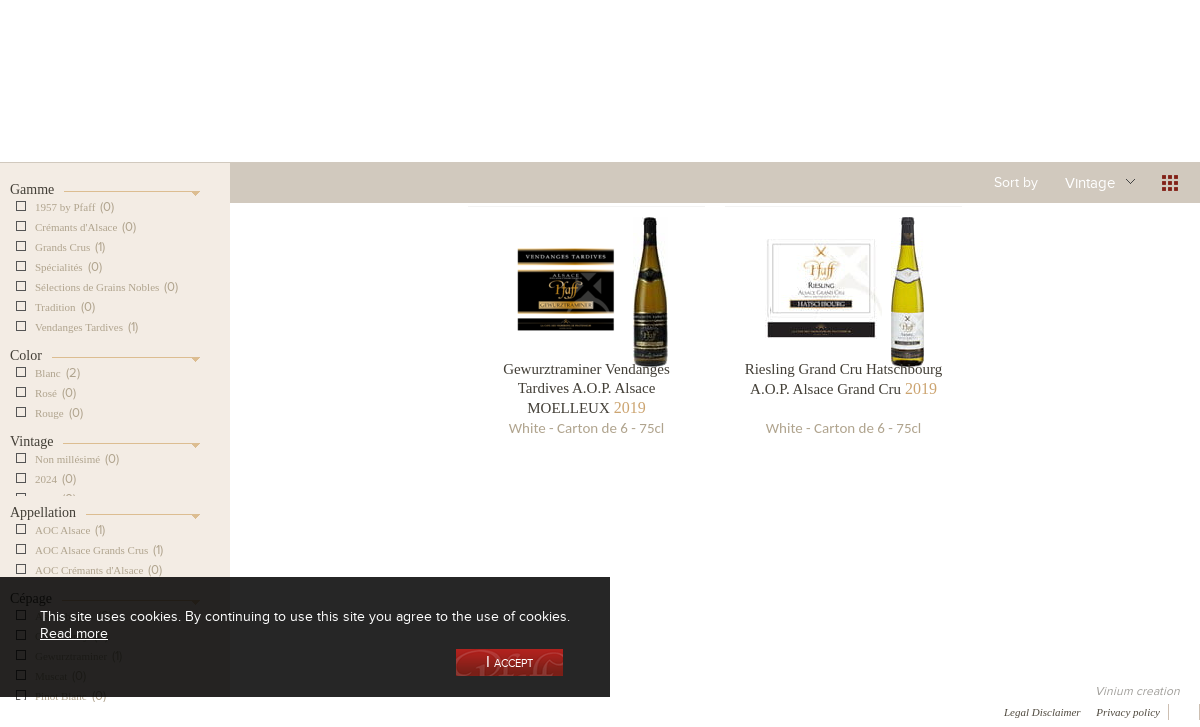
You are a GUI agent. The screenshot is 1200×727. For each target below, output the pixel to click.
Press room (382, 711)
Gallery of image (285, 711)
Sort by (1016, 182)
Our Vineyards (395, 103)
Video (608, 711)
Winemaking (813, 103)
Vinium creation (1137, 691)
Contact (460, 711)
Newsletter (536, 711)
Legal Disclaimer (1042, 712)
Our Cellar (102, 103)
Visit (959, 103)
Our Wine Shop (249, 103)
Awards (89, 711)
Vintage (1090, 182)
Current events (1107, 103)
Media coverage (177, 711)
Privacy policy (1128, 712)
